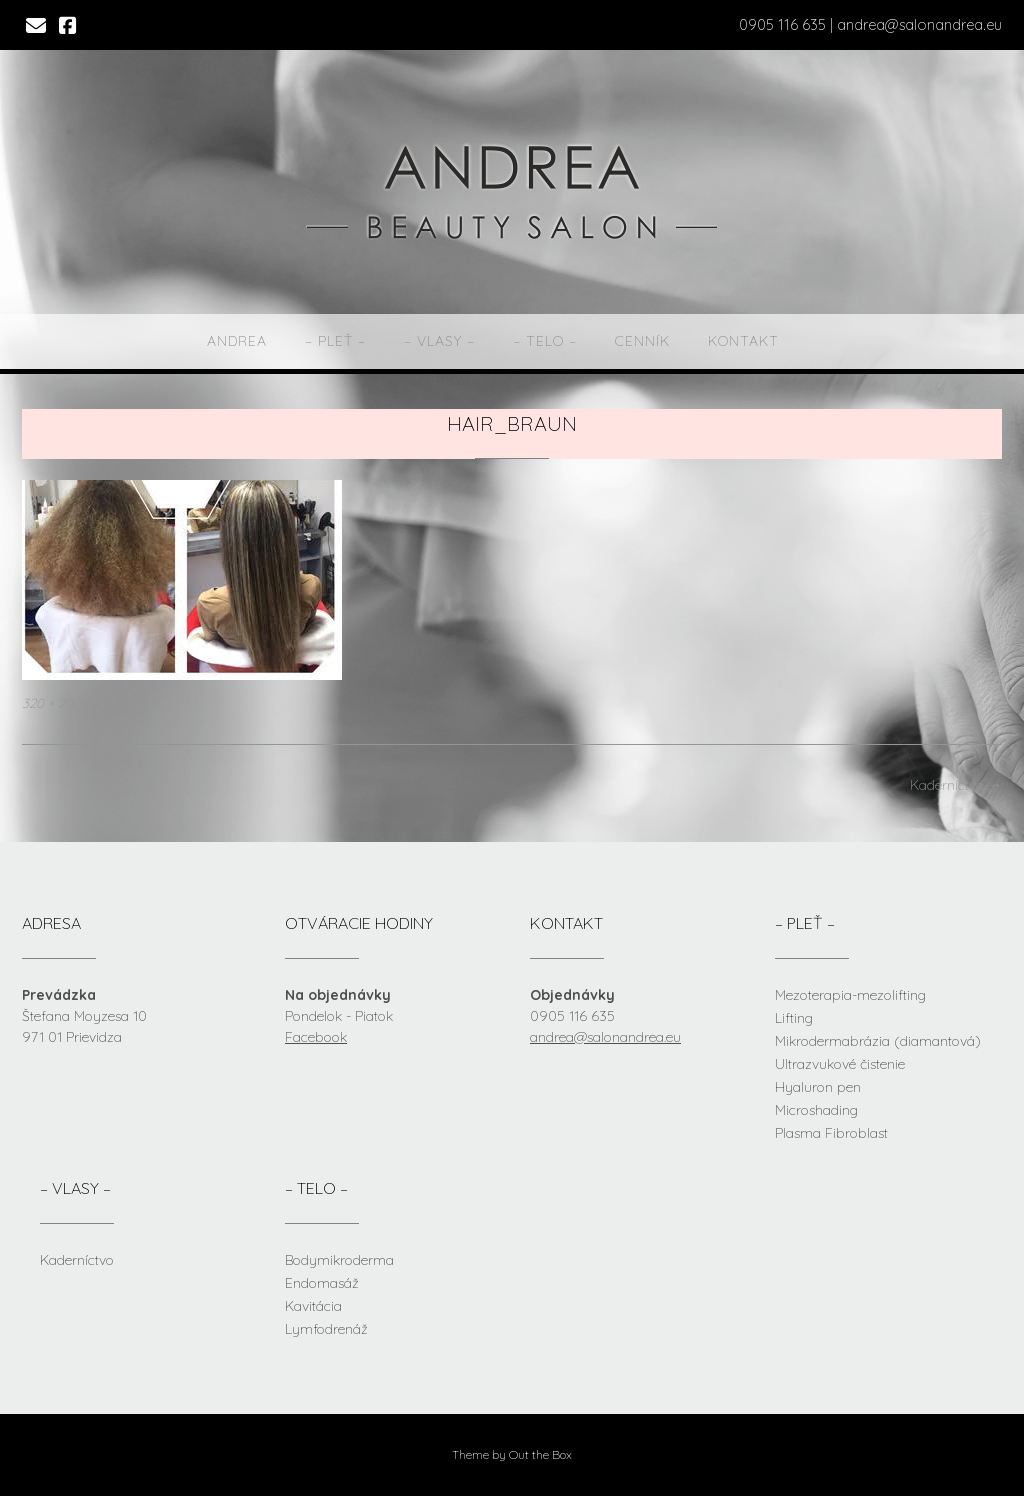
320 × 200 (51, 703)
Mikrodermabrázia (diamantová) (878, 1041)
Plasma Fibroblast (831, 1133)
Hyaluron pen (818, 1087)
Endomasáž (322, 1283)
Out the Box (540, 1454)
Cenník (642, 341)
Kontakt (743, 341)
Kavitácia (313, 1306)
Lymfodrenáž (326, 1329)
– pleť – (335, 341)
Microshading (816, 1110)
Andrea (237, 341)
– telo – (545, 341)
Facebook (316, 1037)
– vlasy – (439, 341)
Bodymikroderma (339, 1260)
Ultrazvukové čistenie (840, 1064)
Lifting (794, 1018)
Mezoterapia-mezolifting (850, 995)
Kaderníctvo (956, 785)
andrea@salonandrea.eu (605, 1037)
